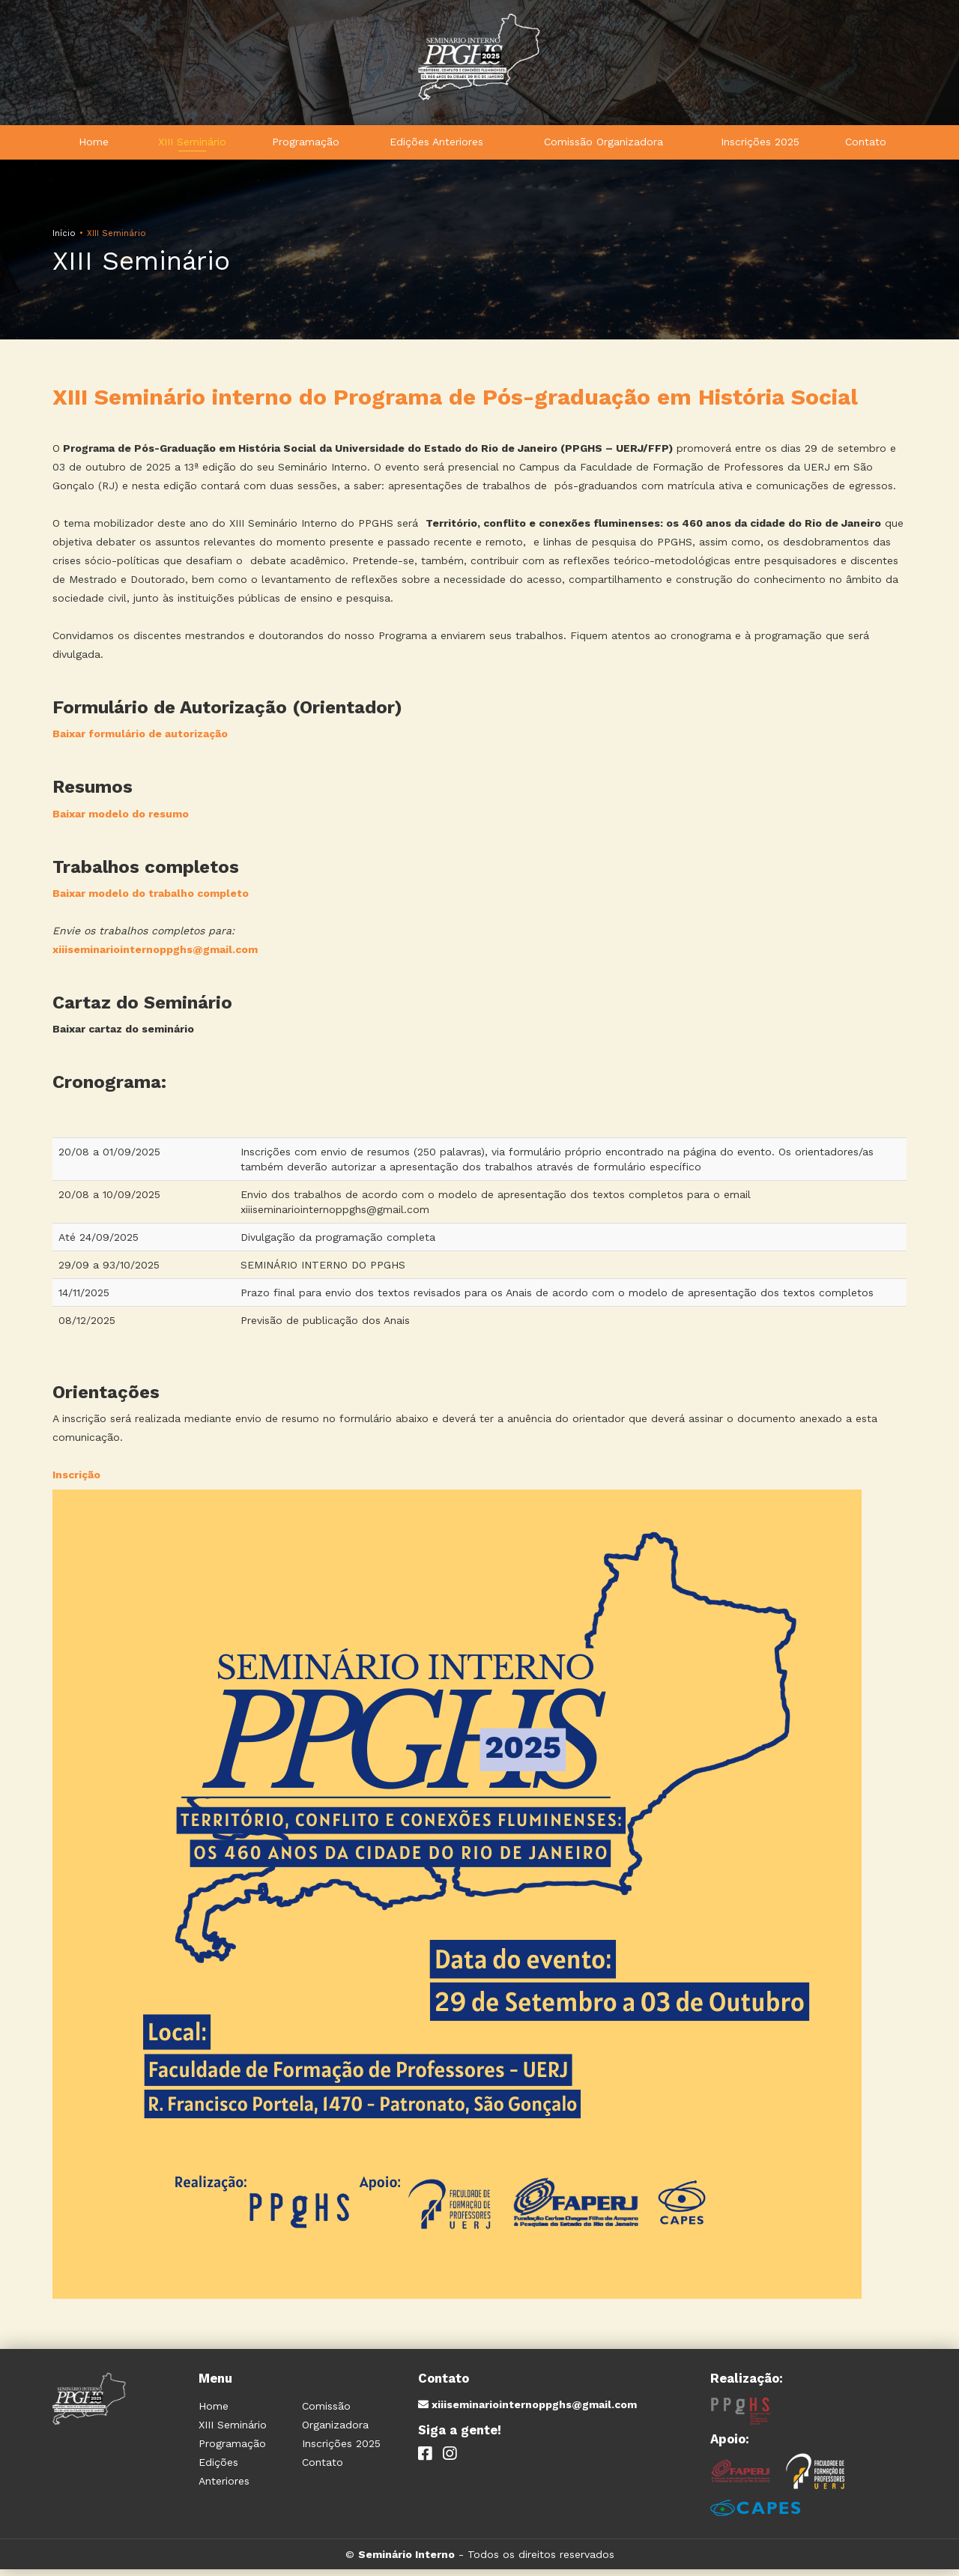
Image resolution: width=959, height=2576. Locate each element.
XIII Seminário (192, 145)
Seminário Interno (406, 2561)
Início (64, 240)
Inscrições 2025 (760, 145)
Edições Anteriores (436, 145)
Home (94, 145)
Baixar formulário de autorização (140, 740)
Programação (305, 145)
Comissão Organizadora (603, 145)
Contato (865, 145)
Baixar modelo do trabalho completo (150, 900)
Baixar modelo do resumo (120, 820)
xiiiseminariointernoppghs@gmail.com (155, 956)
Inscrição (76, 1481)
